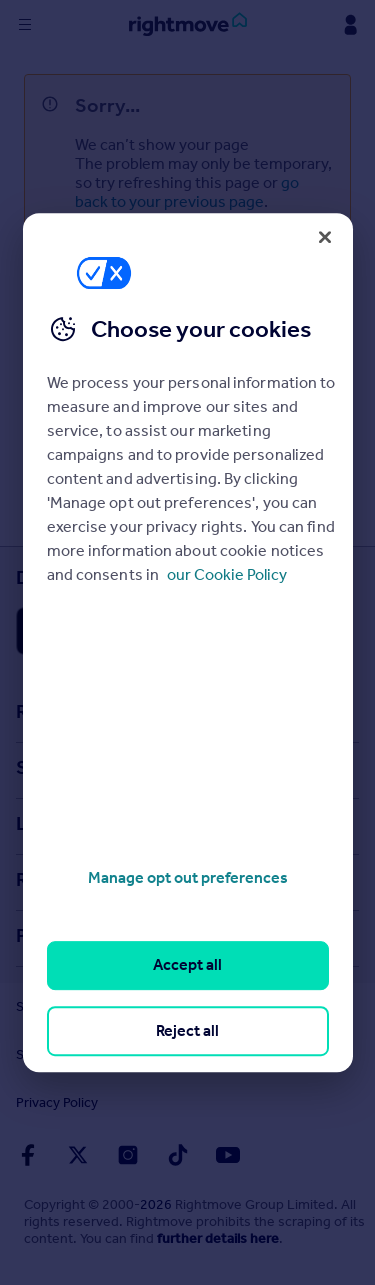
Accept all (187, 965)
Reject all (187, 1030)
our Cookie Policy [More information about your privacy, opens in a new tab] (227, 574)
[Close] (325, 237)
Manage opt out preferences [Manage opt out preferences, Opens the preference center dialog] (188, 877)
